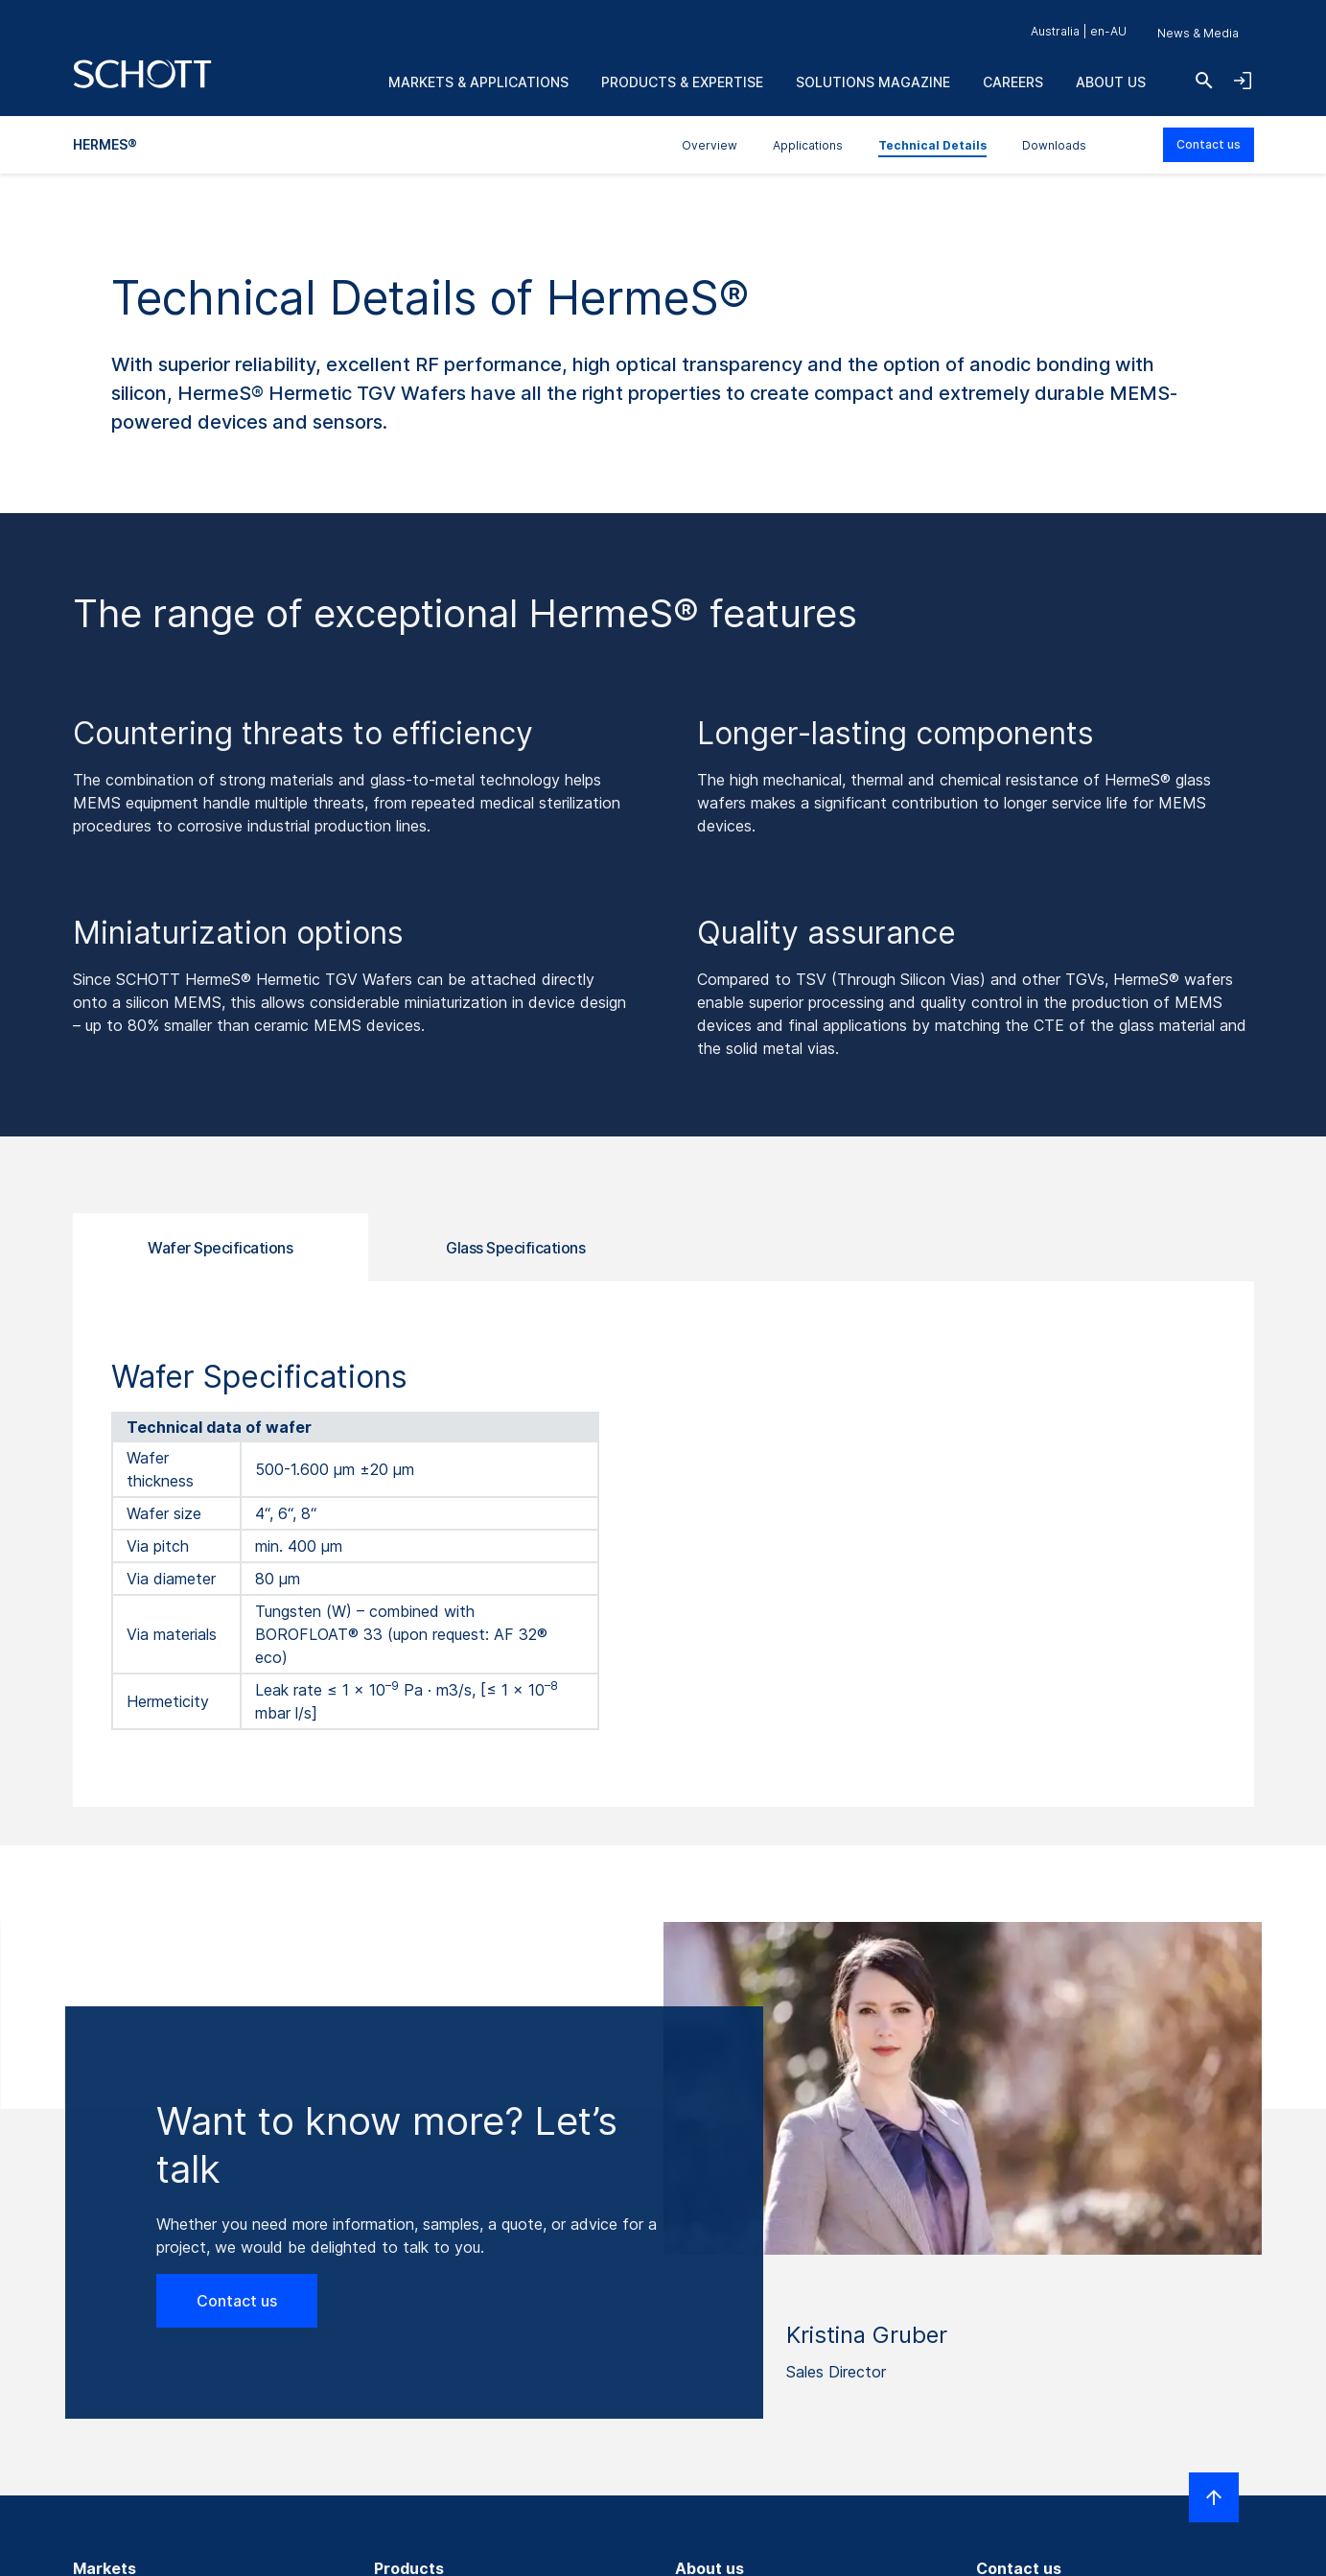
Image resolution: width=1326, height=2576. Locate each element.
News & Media (1198, 33)
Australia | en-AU (1079, 31)
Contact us (1208, 144)
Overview (709, 145)
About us (1111, 82)
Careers (1013, 82)
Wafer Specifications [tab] (220, 1247)
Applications (808, 145)
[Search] (1204, 80)
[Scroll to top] (1214, 2497)
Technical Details (932, 145)
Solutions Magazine (873, 82)
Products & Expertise (682, 82)
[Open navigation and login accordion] (1242, 80)
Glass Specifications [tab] (515, 1247)
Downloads (1054, 145)
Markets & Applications (478, 82)
